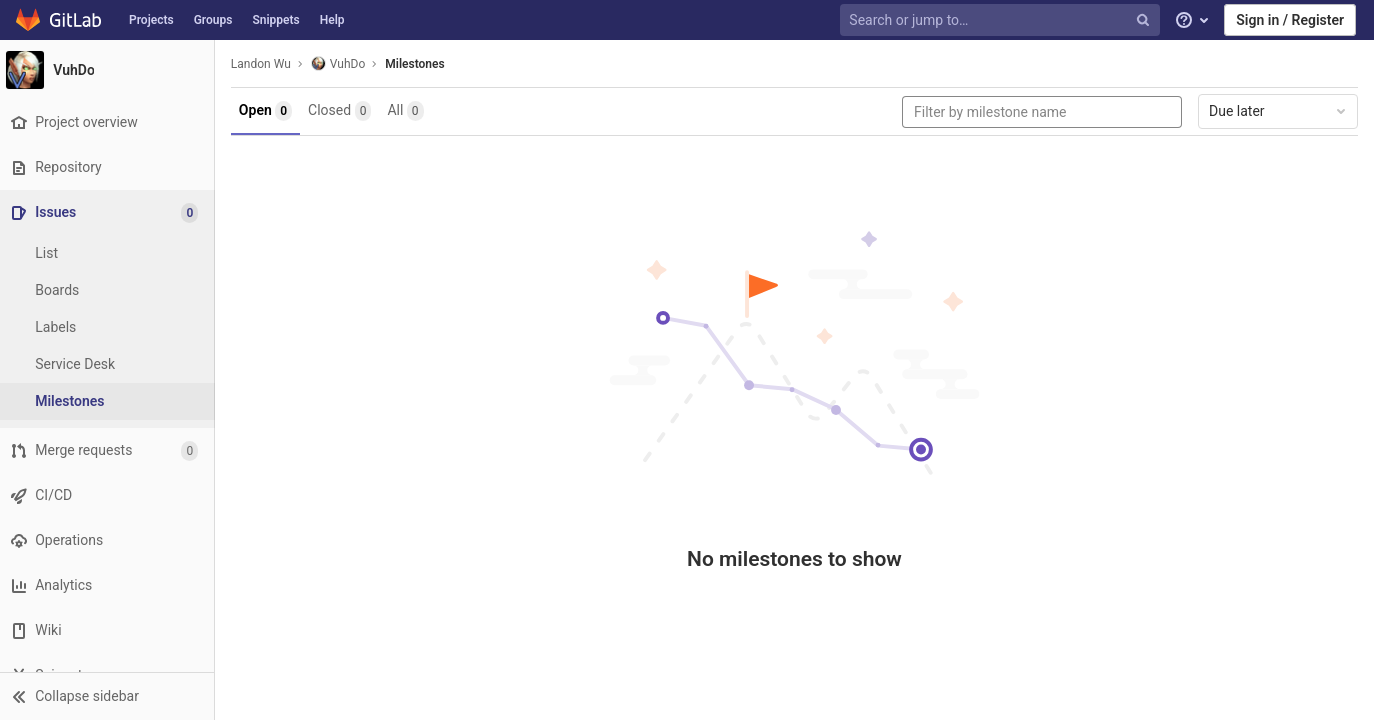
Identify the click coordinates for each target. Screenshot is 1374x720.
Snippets (275, 20)
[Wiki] (109, 630)
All (411, 111)
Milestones (419, 64)
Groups (213, 20)
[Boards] (110, 290)
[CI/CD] (109, 495)
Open (270, 111)
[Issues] (111, 212)
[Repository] (109, 167)
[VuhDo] (110, 70)
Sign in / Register (1290, 20)
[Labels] (110, 327)
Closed (344, 111)
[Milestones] (110, 401)
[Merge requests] (109, 450)
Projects (151, 20)
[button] (109, 696)
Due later (1279, 111)
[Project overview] (109, 122)
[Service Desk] (110, 364)
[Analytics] (109, 585)
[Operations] (109, 540)
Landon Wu (266, 64)
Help (332, 20)
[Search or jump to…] (1002, 20)
